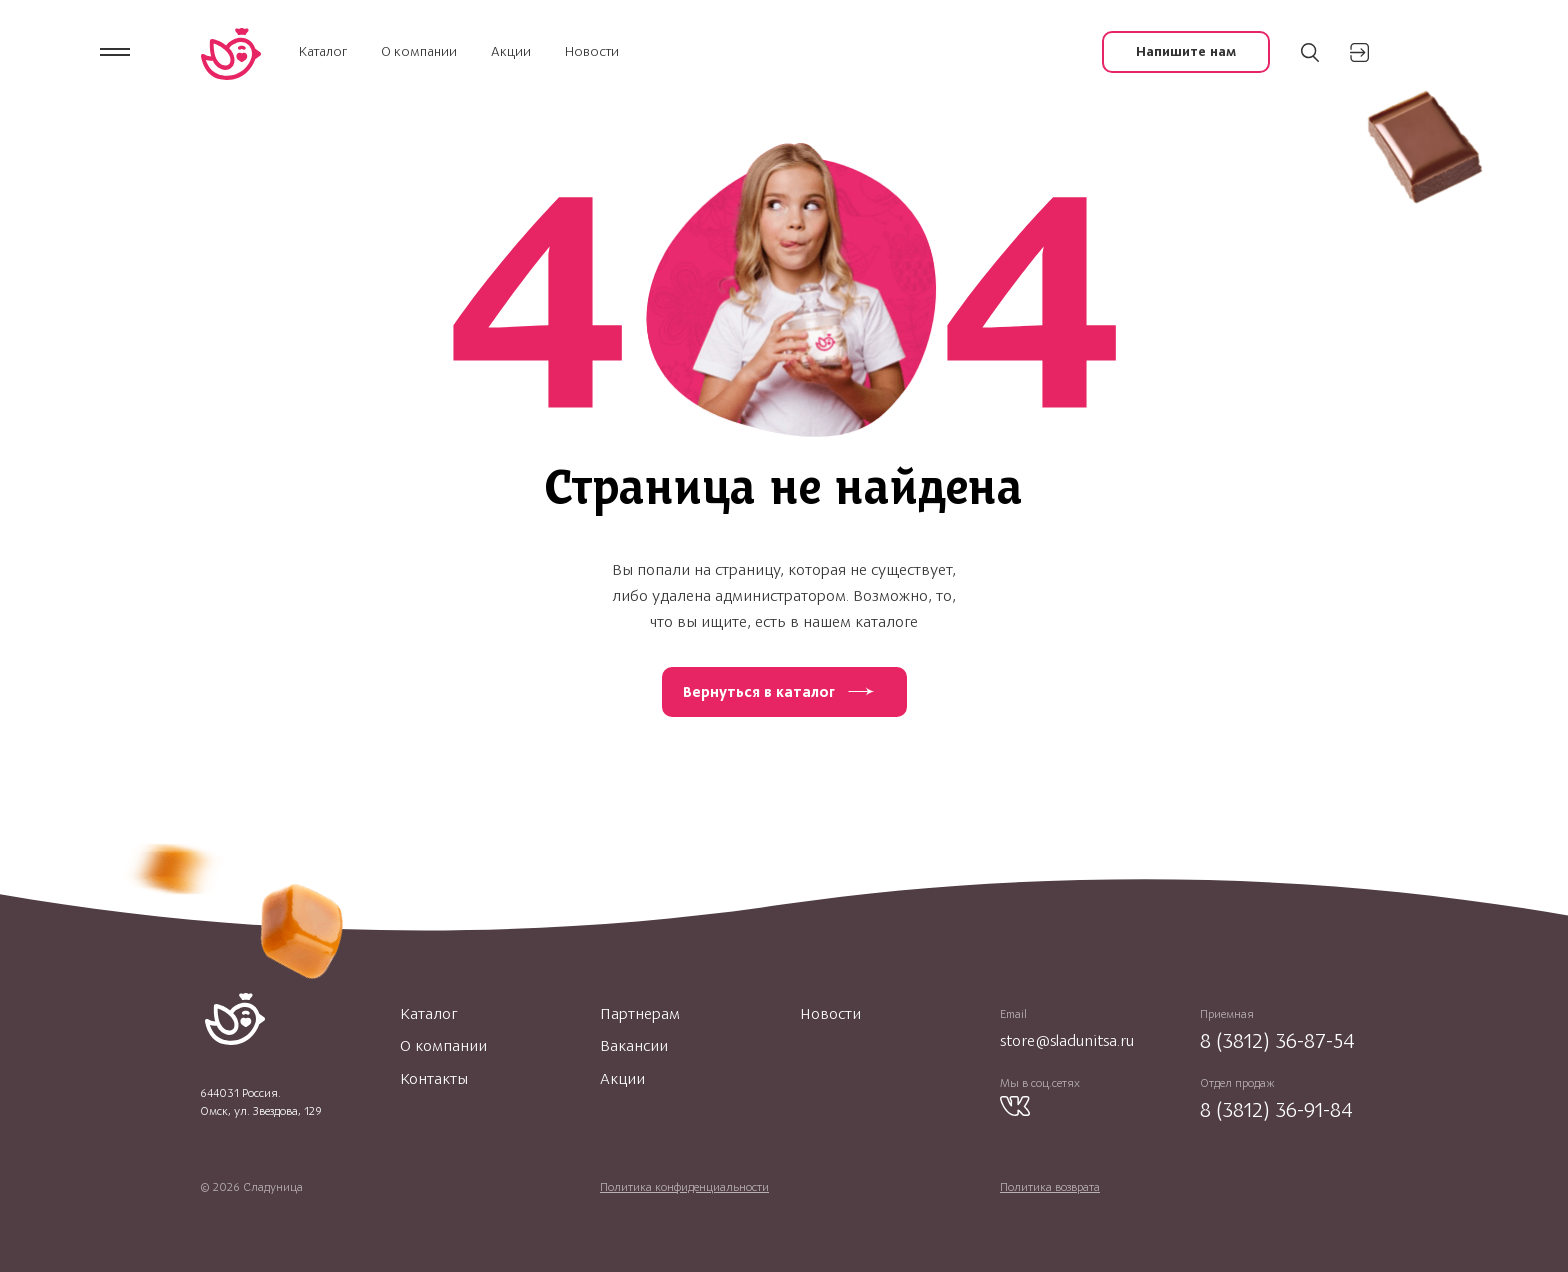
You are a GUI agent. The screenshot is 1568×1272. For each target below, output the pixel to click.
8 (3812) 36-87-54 (1277, 1040)
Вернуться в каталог (759, 692)
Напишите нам (1186, 51)
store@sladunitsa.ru (1067, 1040)
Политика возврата (1050, 1187)
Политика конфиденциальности (684, 1187)
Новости (592, 51)
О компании (419, 51)
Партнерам (640, 1014)
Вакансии (634, 1046)
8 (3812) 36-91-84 (1276, 1109)
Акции (511, 51)
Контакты (434, 1079)
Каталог (323, 51)
